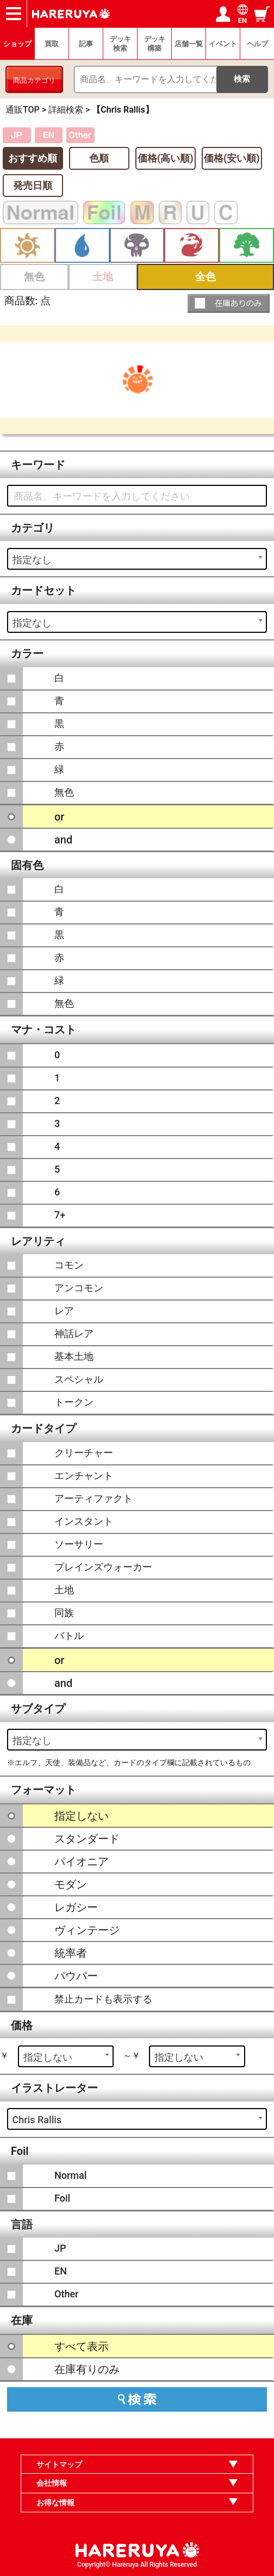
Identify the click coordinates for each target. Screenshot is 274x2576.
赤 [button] (191, 245)
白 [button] (27, 245)
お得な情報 (55, 2502)
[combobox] (137, 559)
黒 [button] (137, 245)
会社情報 (51, 2483)
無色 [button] (34, 277)
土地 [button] (102, 277)
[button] (229, 303)
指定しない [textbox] (47, 2057)
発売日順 (32, 185)
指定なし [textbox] (32, 559)
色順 (99, 158)
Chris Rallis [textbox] (37, 2119)
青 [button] (82, 245)
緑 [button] (246, 245)
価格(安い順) (232, 158)
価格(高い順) (166, 158)
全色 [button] (205, 277)
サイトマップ (59, 2464)
